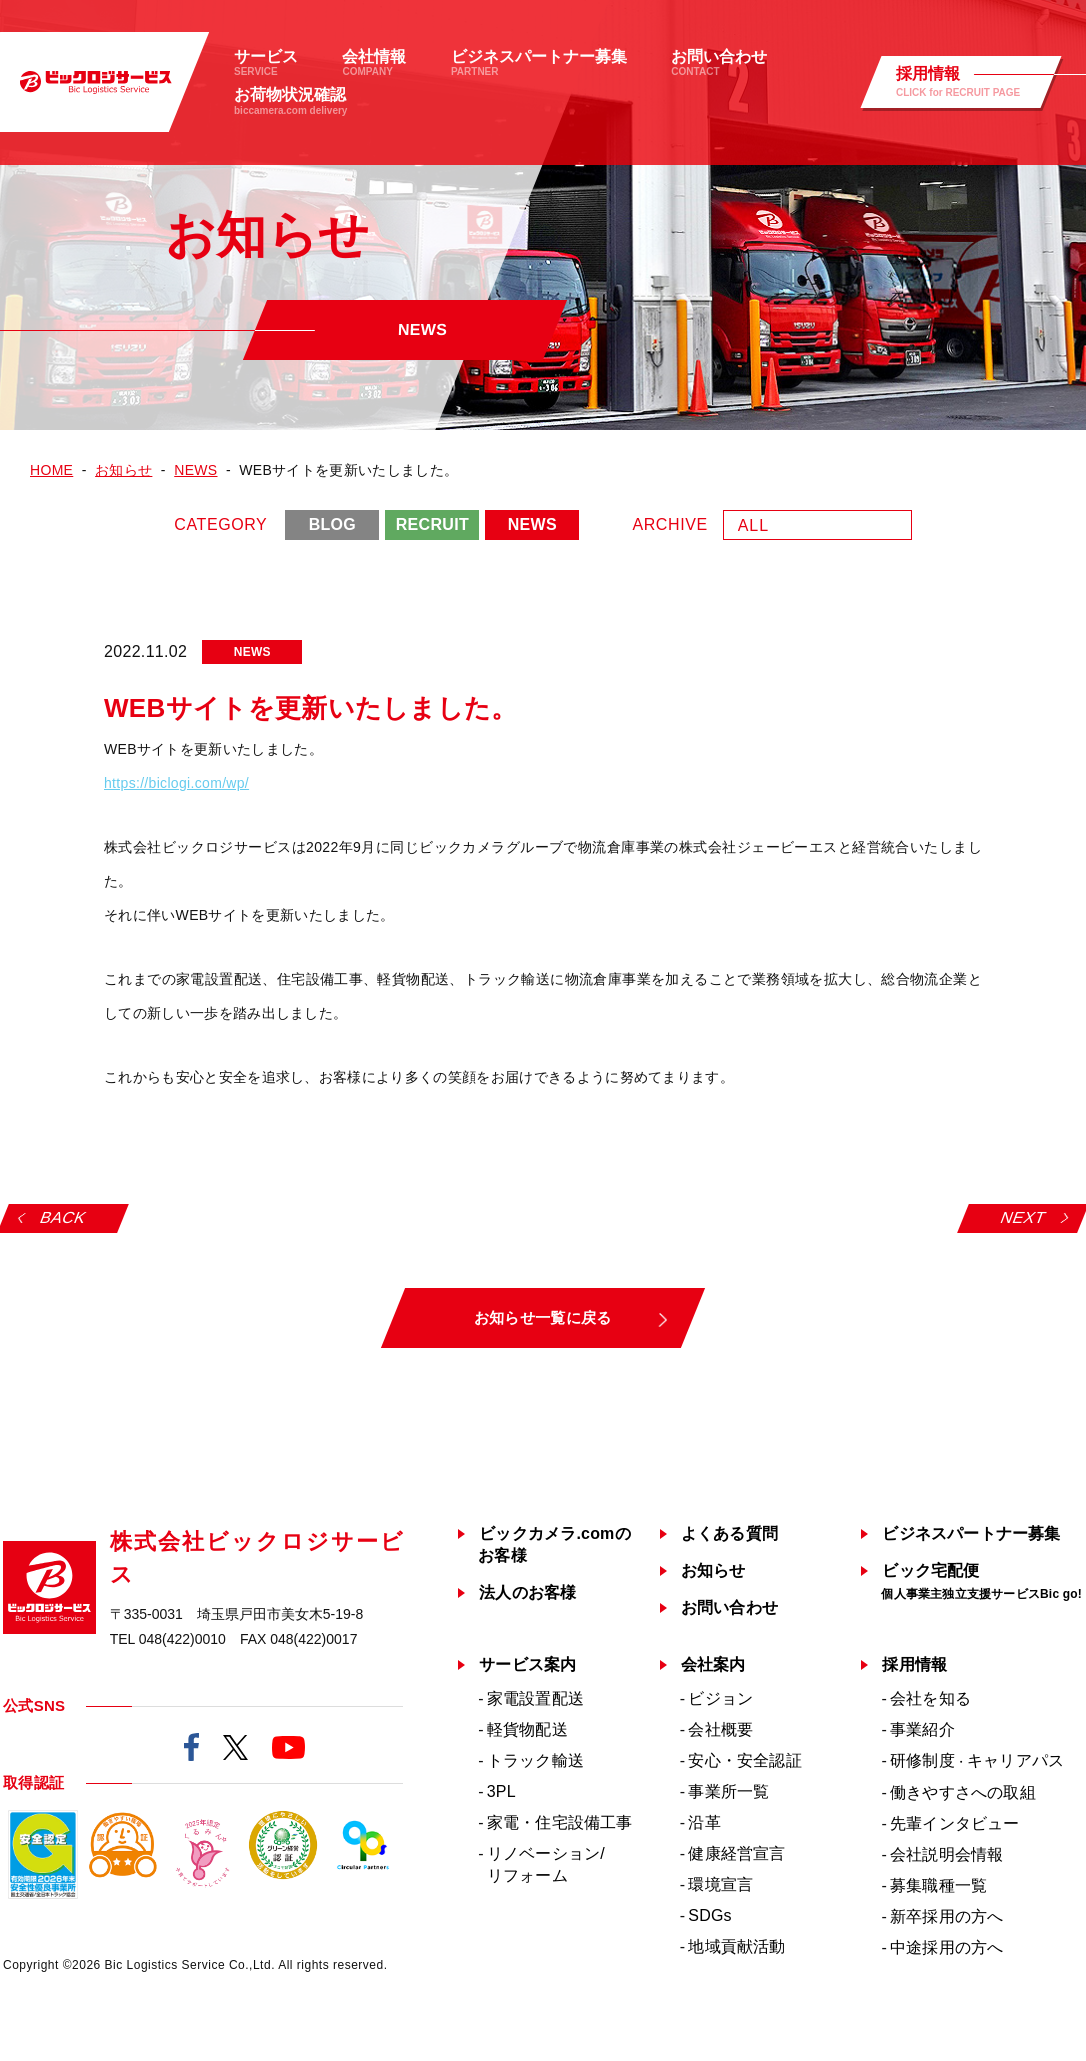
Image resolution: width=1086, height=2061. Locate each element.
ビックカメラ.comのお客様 (554, 1544)
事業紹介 (922, 1729)
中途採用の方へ (946, 1947)
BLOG (333, 524)
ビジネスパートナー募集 (971, 1533)
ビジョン (720, 1698)
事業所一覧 (728, 1791)
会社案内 (713, 1664)
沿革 (704, 1822)
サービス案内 (527, 1664)
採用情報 (914, 1664)
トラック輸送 (535, 1760)
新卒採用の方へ (946, 1916)
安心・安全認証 (744, 1760)
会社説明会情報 (946, 1854)
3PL (501, 1791)
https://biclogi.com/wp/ (176, 783)
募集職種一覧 (938, 1885)
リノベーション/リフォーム (546, 1864)
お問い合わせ (729, 1607)
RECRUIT (432, 524)
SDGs (709, 1915)
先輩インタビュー (955, 1823)
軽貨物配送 (527, 1729)
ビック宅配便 (981, 1581)
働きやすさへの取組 (963, 1792)
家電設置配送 (535, 1698)
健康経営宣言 (736, 1853)
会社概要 (720, 1729)
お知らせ (713, 1570)
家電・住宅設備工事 (560, 1822)
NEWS (532, 524)
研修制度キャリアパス (977, 1760)
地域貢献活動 (736, 1946)
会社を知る (930, 1698)
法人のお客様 (527, 1592)
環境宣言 (720, 1884)
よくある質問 (729, 1533)
